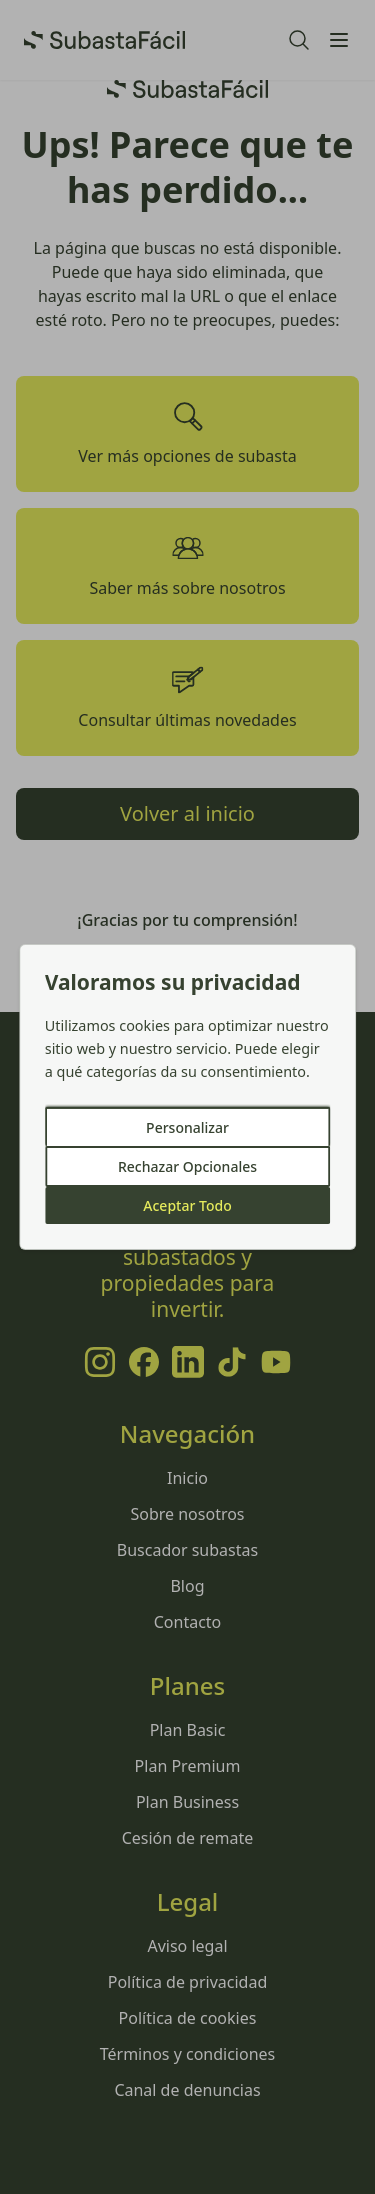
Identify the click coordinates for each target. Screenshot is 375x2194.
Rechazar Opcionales (187, 1166)
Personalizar (187, 1127)
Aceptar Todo (187, 1205)
